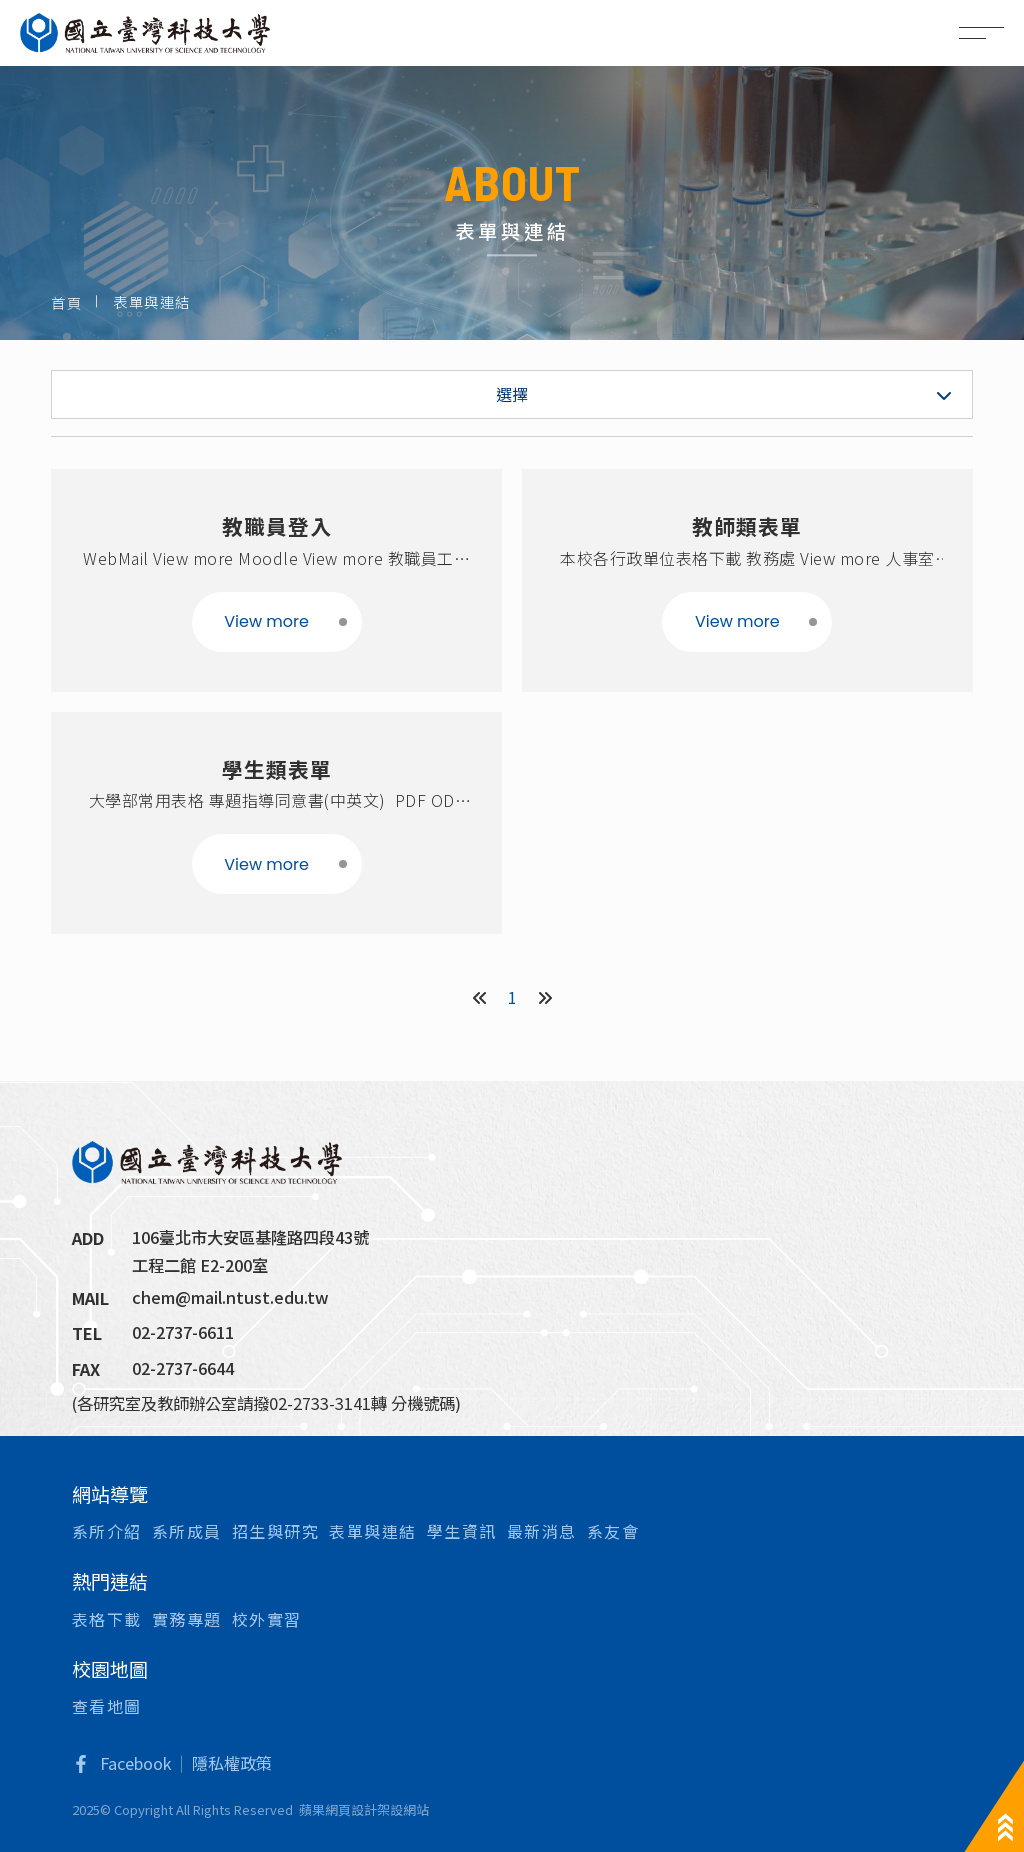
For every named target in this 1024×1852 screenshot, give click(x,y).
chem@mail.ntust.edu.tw (230, 1297)
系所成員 (187, 1531)
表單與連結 (373, 1531)
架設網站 (403, 1809)
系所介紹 (107, 1531)
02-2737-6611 (183, 1332)
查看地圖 (107, 1706)
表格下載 (107, 1619)
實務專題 (187, 1619)
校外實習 (267, 1619)
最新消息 (542, 1531)
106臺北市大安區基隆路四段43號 (250, 1237)
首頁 (66, 302)
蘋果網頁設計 (338, 1809)
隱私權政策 (232, 1763)
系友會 (613, 1531)
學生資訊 (462, 1531)
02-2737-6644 (183, 1368)
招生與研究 (276, 1531)
